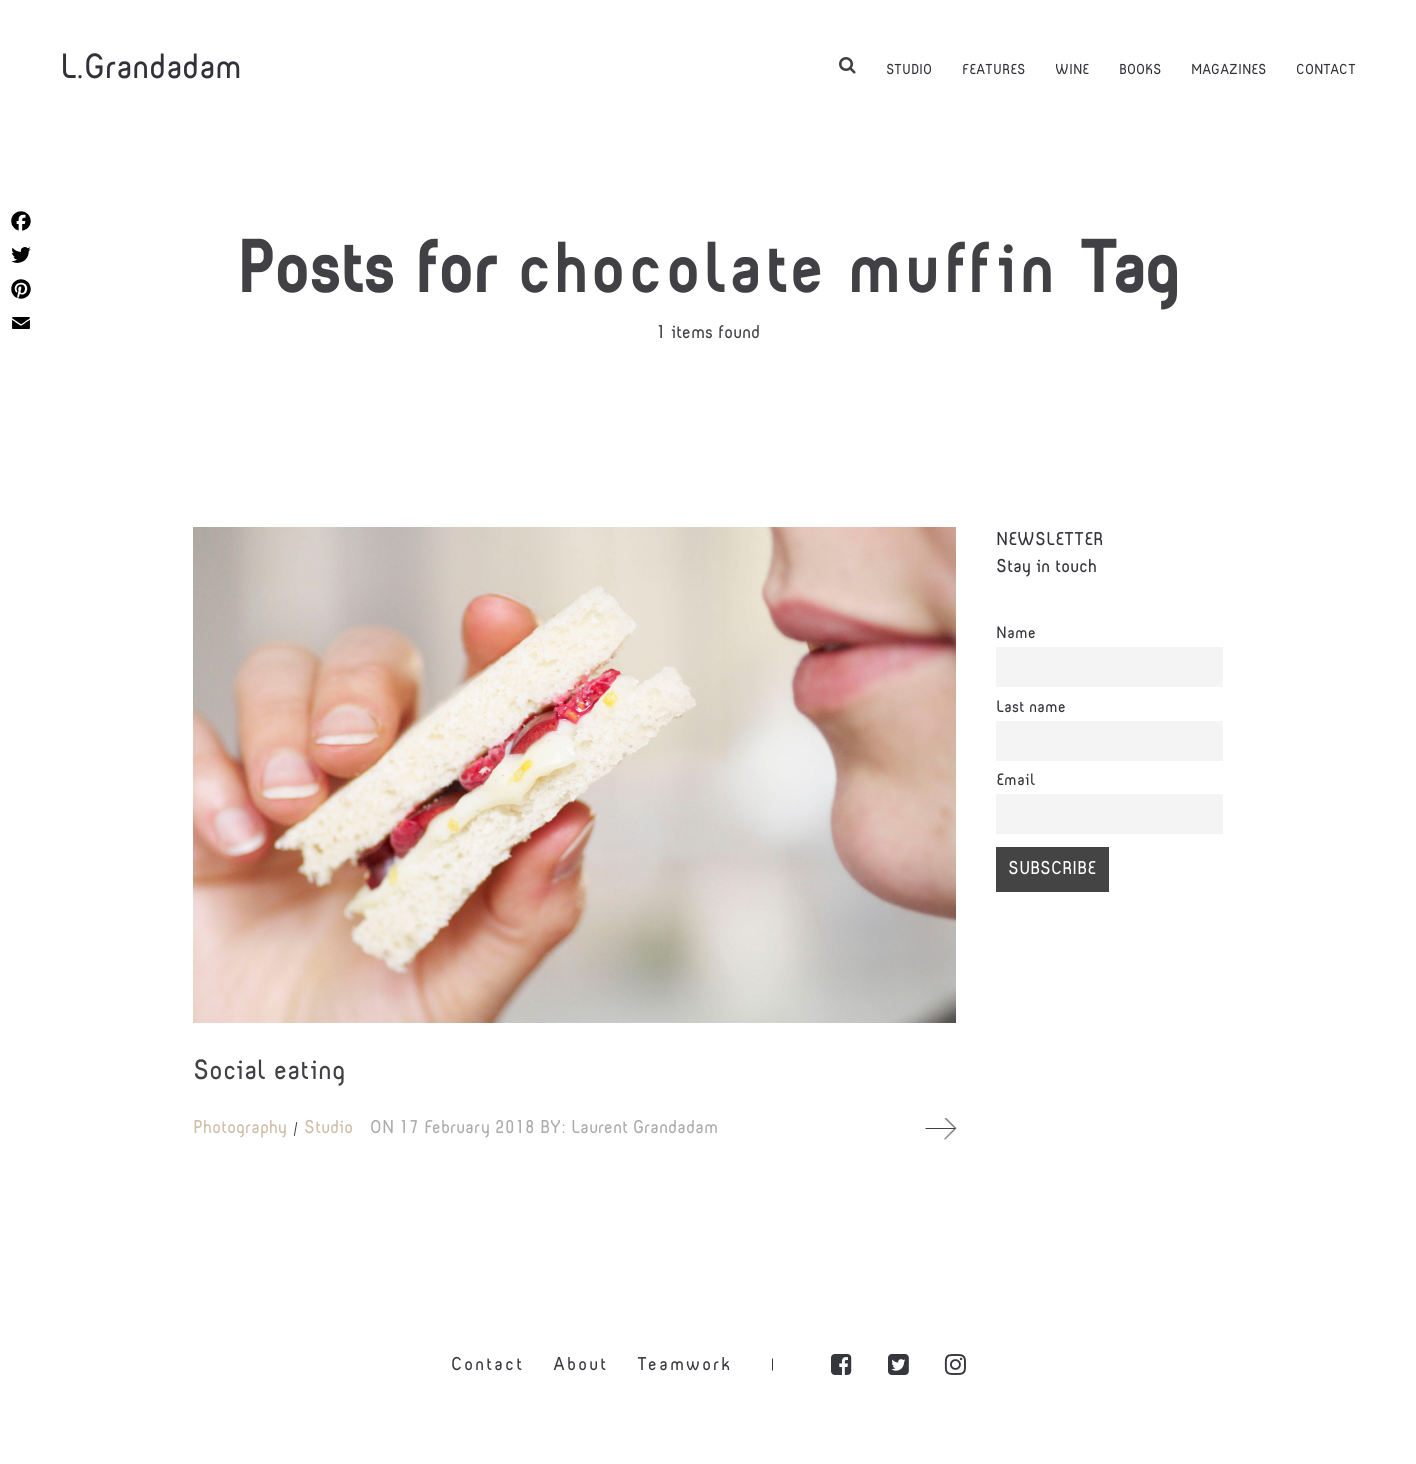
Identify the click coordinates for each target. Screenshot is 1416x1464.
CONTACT (1326, 69)
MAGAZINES (1228, 69)
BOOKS (1140, 69)
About (580, 1373)
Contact (487, 1373)
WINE (1072, 69)
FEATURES (993, 69)
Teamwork (684, 1373)
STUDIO (909, 69)
